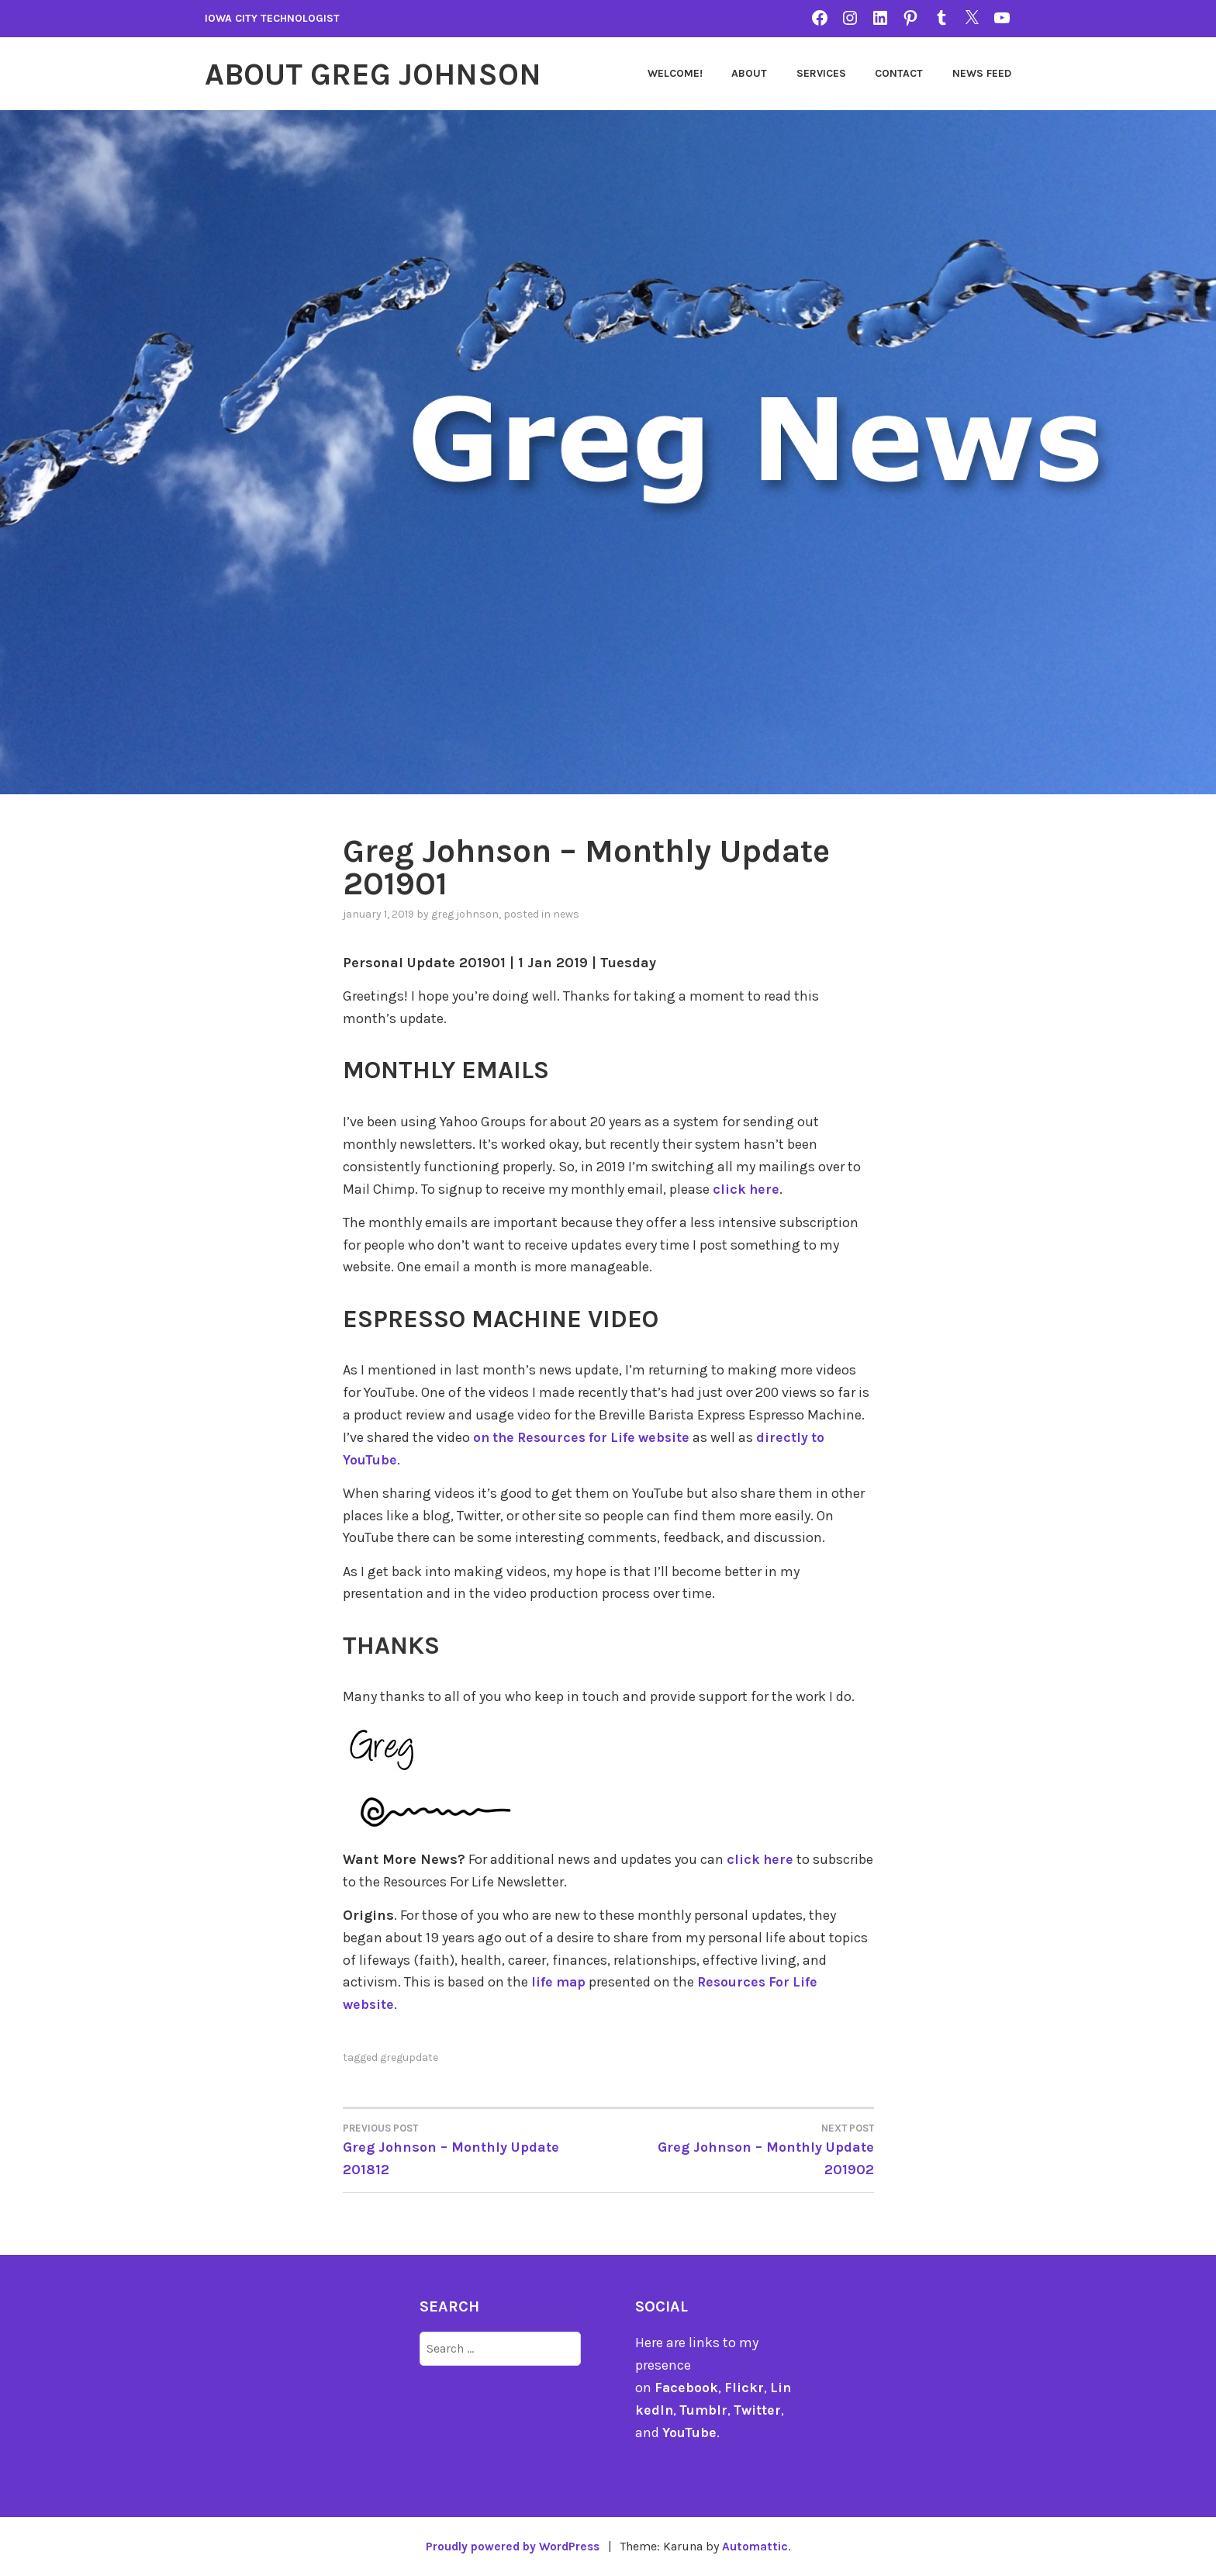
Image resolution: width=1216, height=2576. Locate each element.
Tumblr (704, 2409)
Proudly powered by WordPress (512, 2546)
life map (559, 1981)
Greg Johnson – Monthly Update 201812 (476, 2148)
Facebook (687, 2386)
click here (747, 1188)
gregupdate (409, 2056)
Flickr (745, 2386)
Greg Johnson (465, 913)
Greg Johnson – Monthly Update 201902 (741, 2148)
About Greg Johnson (381, 73)
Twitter (759, 2409)
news (566, 913)
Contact (899, 73)
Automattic (759, 2546)
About (749, 73)
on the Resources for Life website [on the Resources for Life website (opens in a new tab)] (586, 1436)
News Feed (981, 73)
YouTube (689, 2431)
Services (821, 73)
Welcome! (675, 73)
